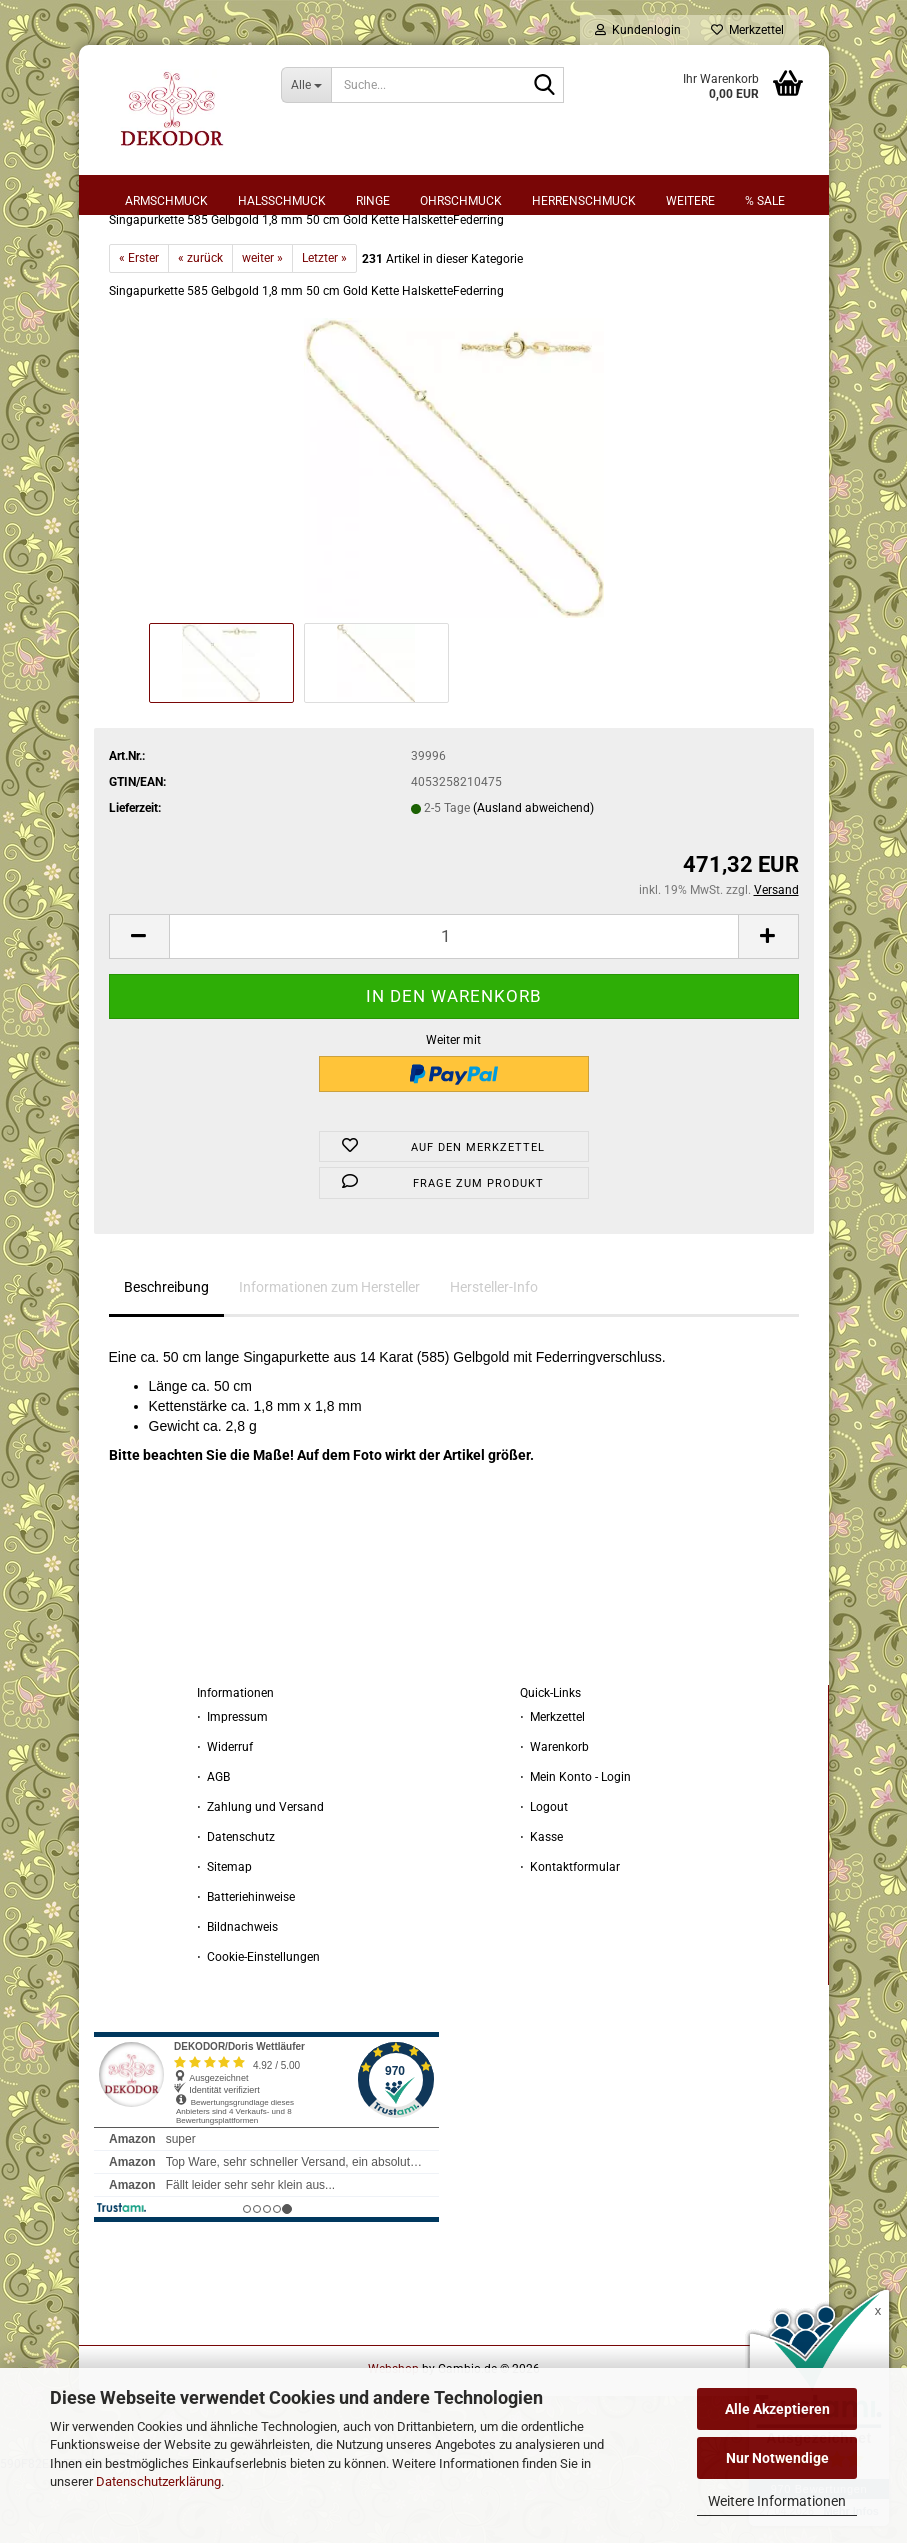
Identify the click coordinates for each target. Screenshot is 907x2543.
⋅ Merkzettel (552, 1787)
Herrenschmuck (584, 201)
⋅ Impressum (232, 1787)
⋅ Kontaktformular (570, 1937)
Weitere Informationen (777, 2501)
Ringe (373, 201)
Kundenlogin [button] (638, 30)
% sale (765, 201)
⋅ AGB (213, 1847)
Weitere (690, 201)
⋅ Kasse (541, 1907)
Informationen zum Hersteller (329, 1357)
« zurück (200, 328)
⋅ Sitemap (224, 1937)
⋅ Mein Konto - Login (575, 1847)
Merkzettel (747, 30)
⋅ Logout (544, 1877)
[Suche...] (306, 85)
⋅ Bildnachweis (237, 1997)
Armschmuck (166, 201)
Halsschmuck (282, 201)
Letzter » (324, 328)
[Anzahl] (454, 1006)
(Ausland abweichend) (533, 878)
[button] (139, 1006)
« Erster (139, 328)
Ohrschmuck (461, 201)
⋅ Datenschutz (236, 1907)
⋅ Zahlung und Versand (260, 1877)
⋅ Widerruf (225, 1817)
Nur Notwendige (777, 2458)
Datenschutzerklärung (158, 2481)
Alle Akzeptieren (777, 2409)
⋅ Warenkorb (554, 1817)
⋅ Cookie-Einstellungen (258, 2027)
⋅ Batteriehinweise (246, 1967)
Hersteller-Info (494, 1357)
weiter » (262, 328)
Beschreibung (166, 1357)
